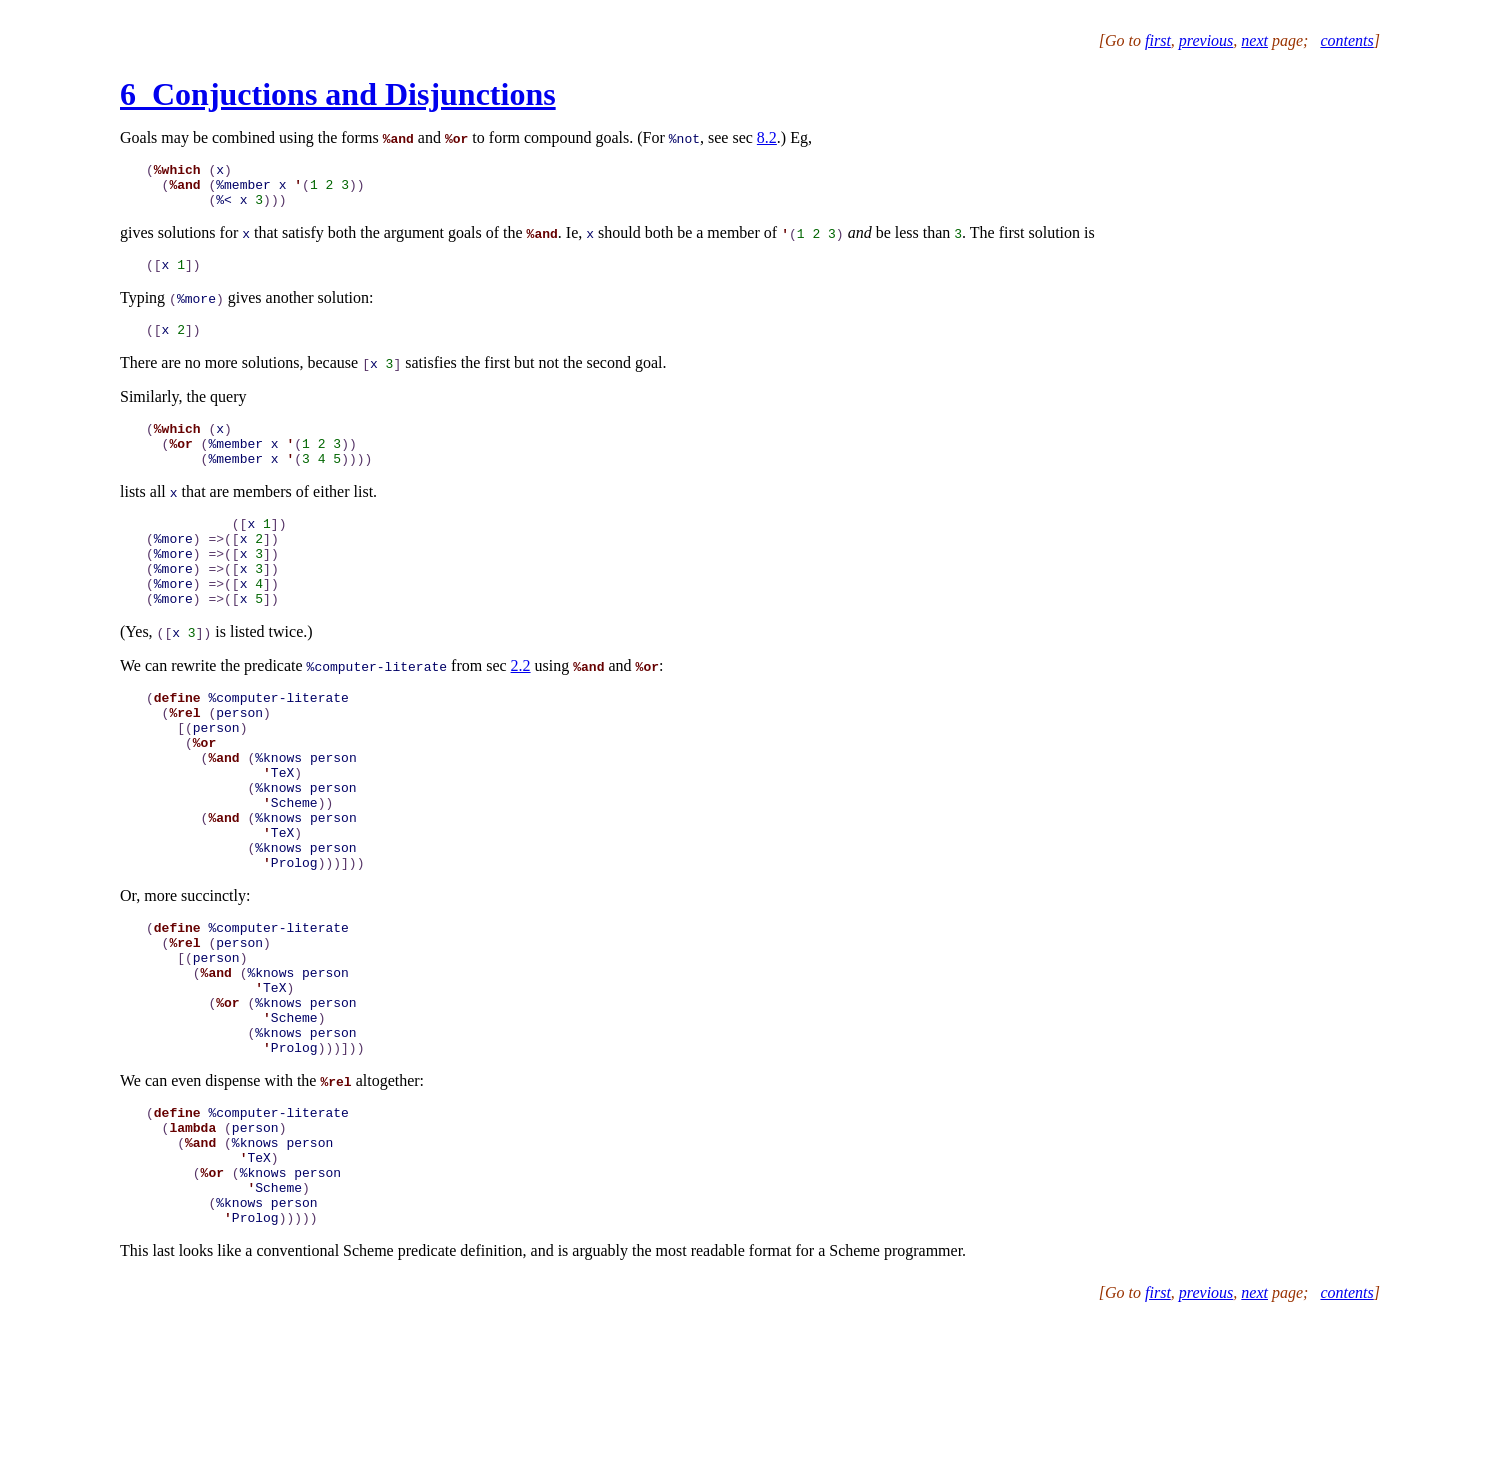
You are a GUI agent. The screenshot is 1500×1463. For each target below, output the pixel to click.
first (1158, 40)
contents (1346, 40)
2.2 (521, 707)
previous (1206, 40)
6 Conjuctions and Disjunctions (338, 94)
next (1254, 40)
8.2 (767, 137)
